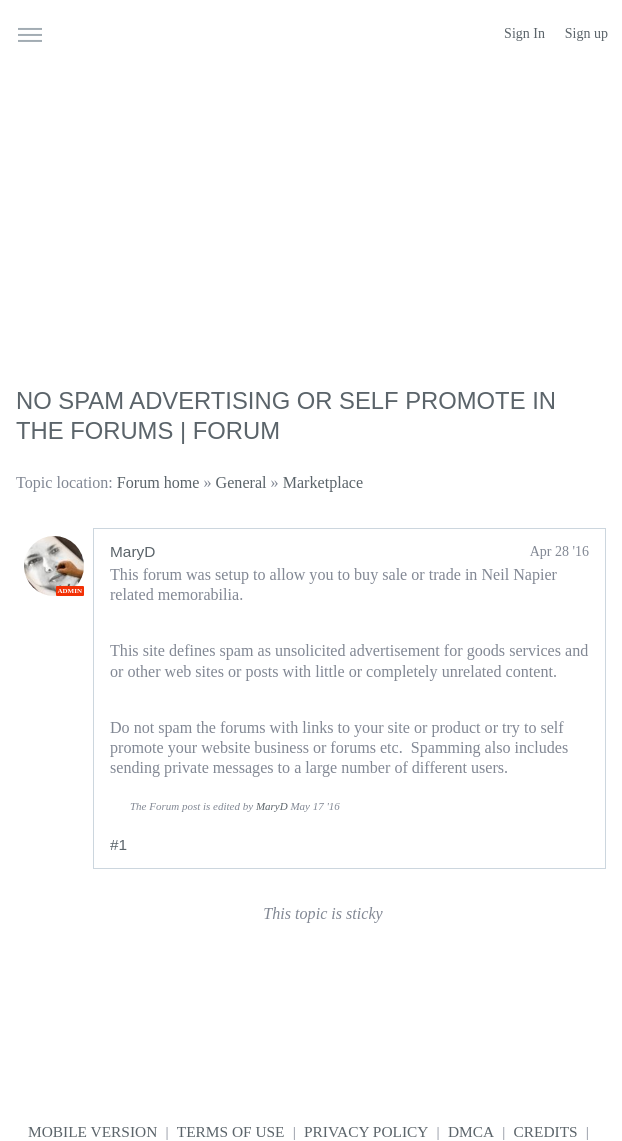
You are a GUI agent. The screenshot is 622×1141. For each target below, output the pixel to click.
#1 (118, 844)
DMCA (471, 1131)
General (241, 482)
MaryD (132, 551)
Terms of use (231, 1131)
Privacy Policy (366, 1131)
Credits (546, 1131)
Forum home (158, 482)
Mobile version (92, 1131)
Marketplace (323, 482)
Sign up (586, 33)
